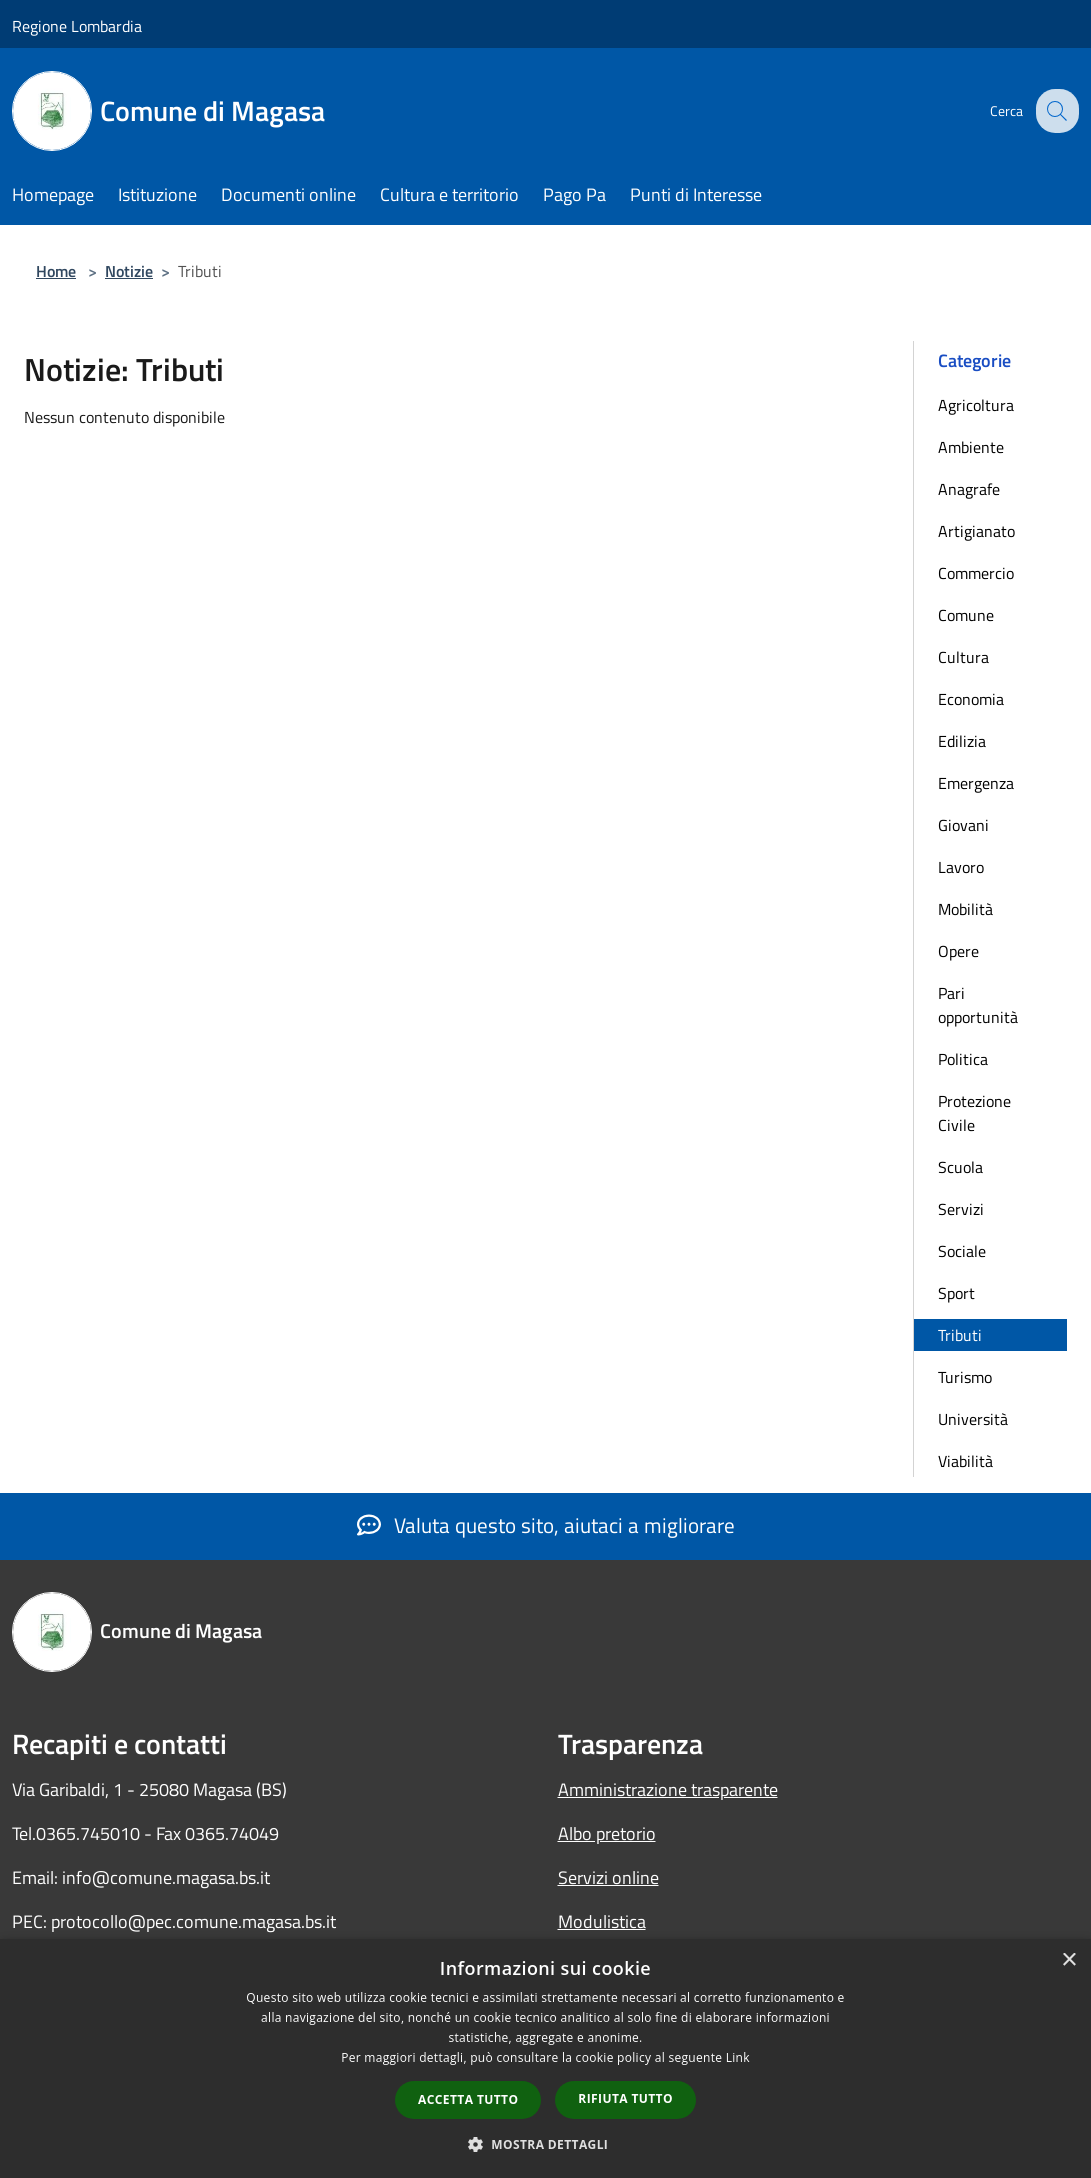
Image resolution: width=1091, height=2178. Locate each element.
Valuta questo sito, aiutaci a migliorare (546, 1525)
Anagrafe (969, 489)
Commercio (976, 573)
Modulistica (602, 1921)
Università (973, 1419)
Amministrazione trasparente (668, 1789)
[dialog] (545, 2058)
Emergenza (976, 783)
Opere (958, 951)
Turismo (965, 1377)
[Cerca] (1055, 111)
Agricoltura (976, 405)
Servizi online (608, 1877)
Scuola (960, 1167)
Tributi (960, 1335)
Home (56, 271)
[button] (546, 2144)
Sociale (962, 1251)
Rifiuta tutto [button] (625, 2098)
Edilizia (962, 741)
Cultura (963, 657)
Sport (956, 1293)
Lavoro (961, 867)
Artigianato (976, 531)
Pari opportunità (978, 1005)
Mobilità (965, 909)
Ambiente (971, 447)
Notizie (129, 271)
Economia (971, 699)
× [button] (1068, 1960)
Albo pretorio (607, 1833)
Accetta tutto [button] (468, 2099)
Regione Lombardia (77, 26)
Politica (963, 1059)
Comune (966, 615)
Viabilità (965, 1461)
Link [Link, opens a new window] (738, 2057)
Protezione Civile (974, 1113)
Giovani (963, 825)
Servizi (961, 1209)
